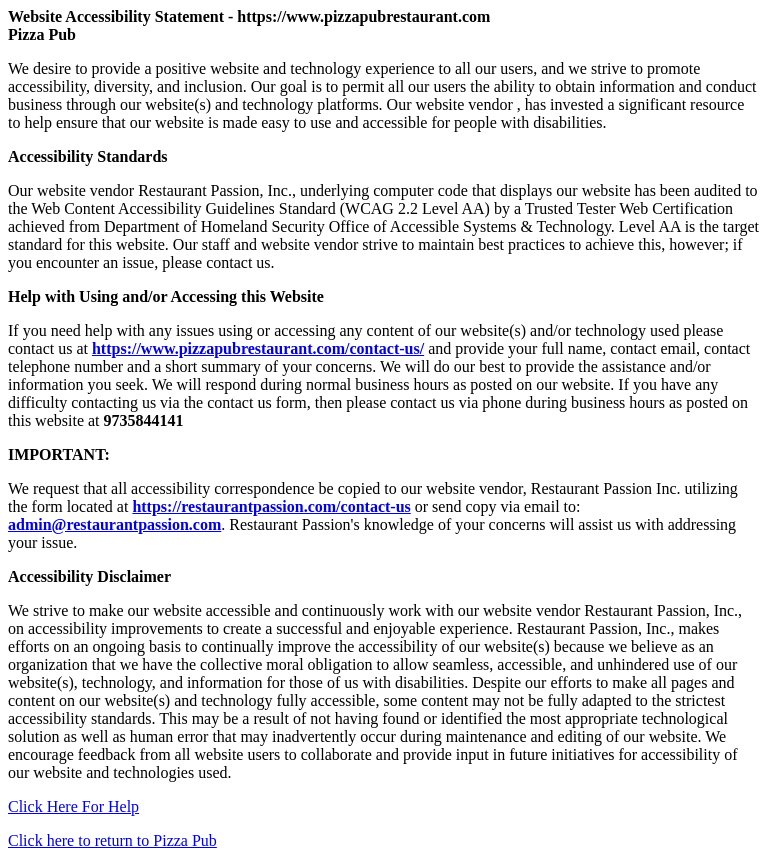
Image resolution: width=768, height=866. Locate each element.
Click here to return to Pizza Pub (112, 840)
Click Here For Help (73, 806)
